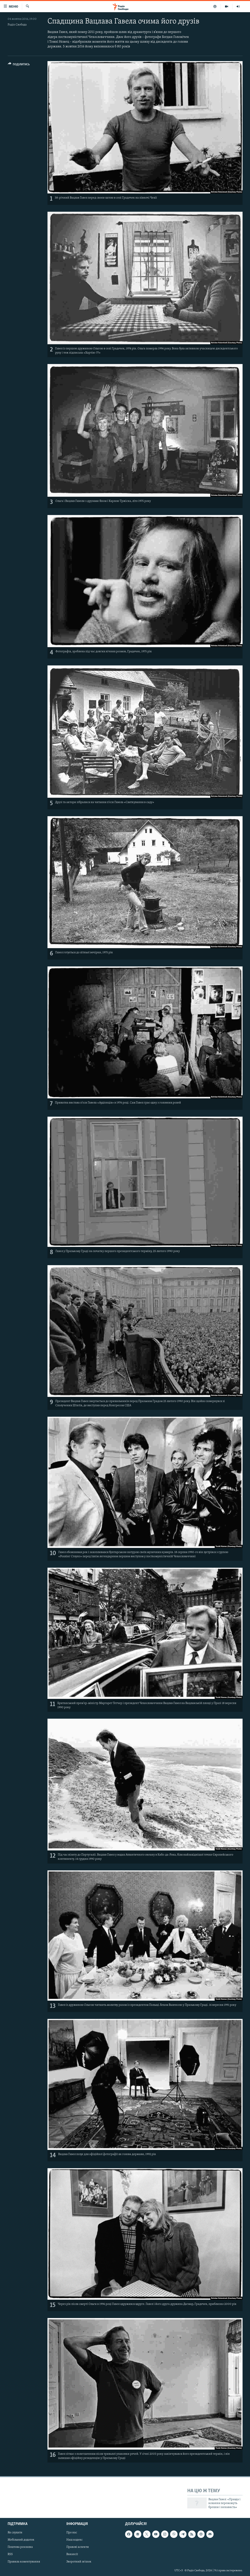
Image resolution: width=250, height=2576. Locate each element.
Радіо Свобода (17, 24)
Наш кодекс (74, 2539)
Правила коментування (24, 2561)
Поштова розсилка (20, 2547)
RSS (10, 2554)
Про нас (71, 2532)
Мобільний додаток (21, 2539)
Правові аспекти (77, 2547)
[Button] (19, 65)
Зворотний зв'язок (78, 2561)
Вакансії (72, 2554)
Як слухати (15, 2532)
